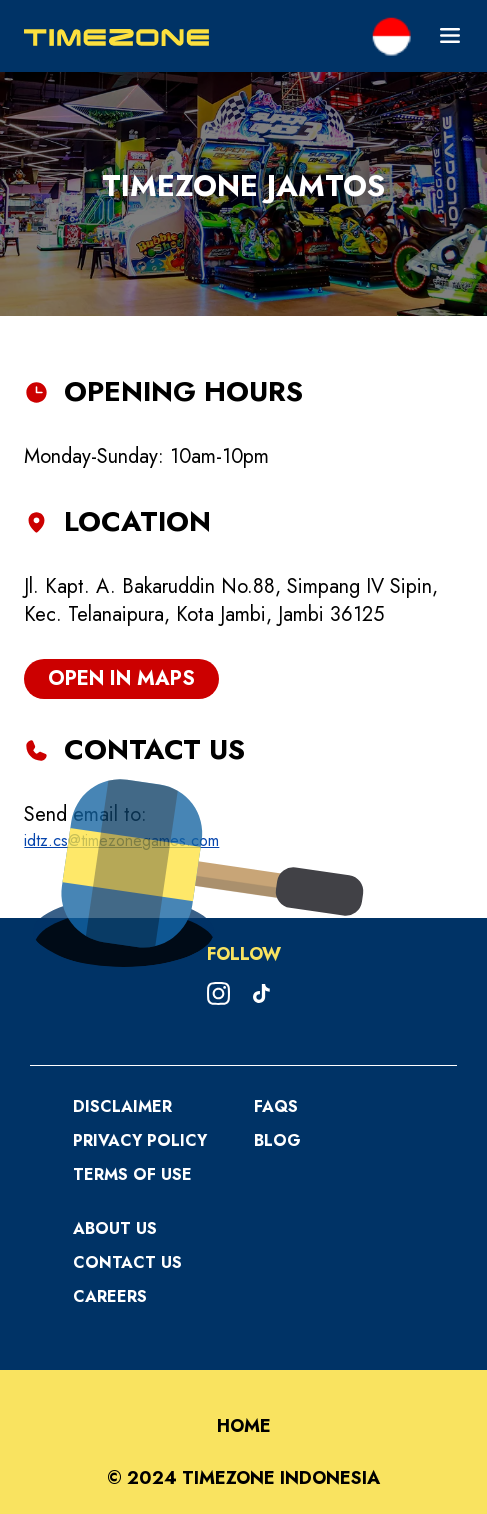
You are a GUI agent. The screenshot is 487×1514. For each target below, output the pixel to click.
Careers (110, 1296)
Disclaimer (122, 1106)
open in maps (121, 678)
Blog (277, 1140)
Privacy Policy (140, 1140)
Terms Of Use (132, 1174)
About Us (115, 1228)
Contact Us (127, 1262)
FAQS (276, 1106)
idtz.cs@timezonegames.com (121, 840)
